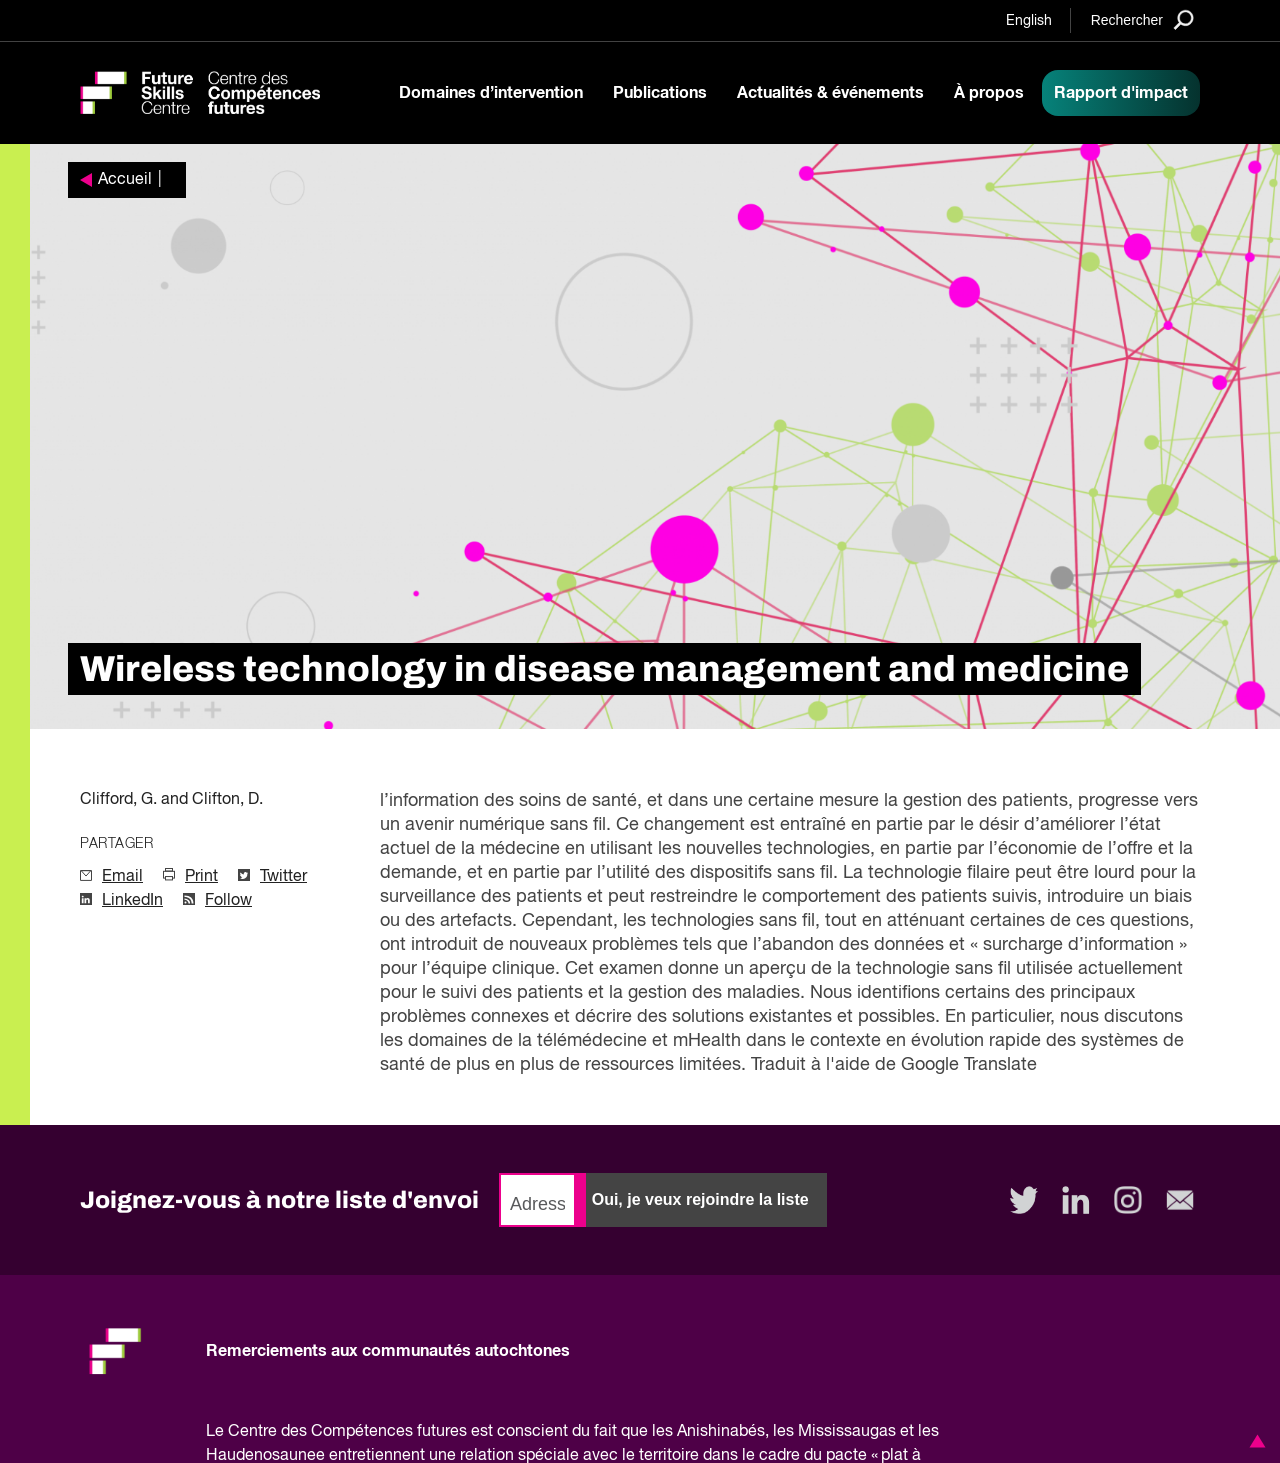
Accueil (125, 180)
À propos (989, 93)
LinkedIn (132, 901)
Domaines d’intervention (491, 93)
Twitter (283, 877)
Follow (228, 901)
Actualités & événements (830, 93)
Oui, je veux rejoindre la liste (700, 1199)
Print (201, 877)
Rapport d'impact (1121, 93)
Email (122, 877)
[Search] (1142, 19)
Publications (660, 93)
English (1029, 21)
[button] (1254, 1441)
